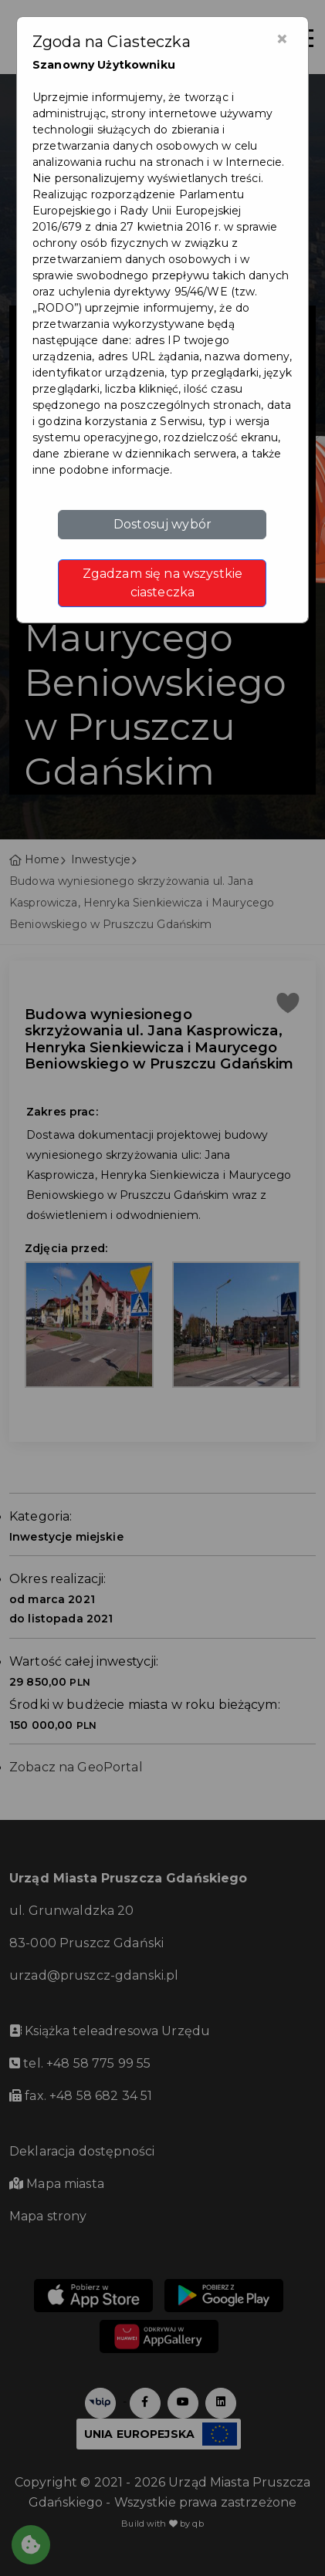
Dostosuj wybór (162, 524)
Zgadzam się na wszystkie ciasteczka (162, 582)
